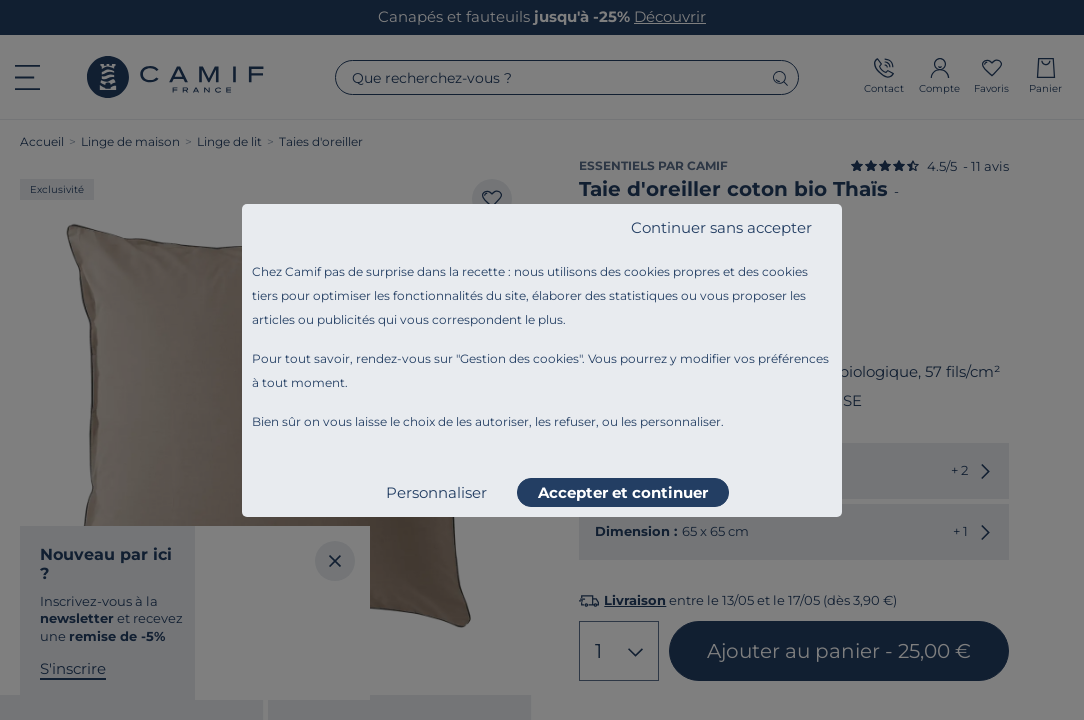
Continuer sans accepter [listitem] (721, 227)
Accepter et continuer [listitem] (623, 492)
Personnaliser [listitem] (436, 492)
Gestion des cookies (519, 358)
